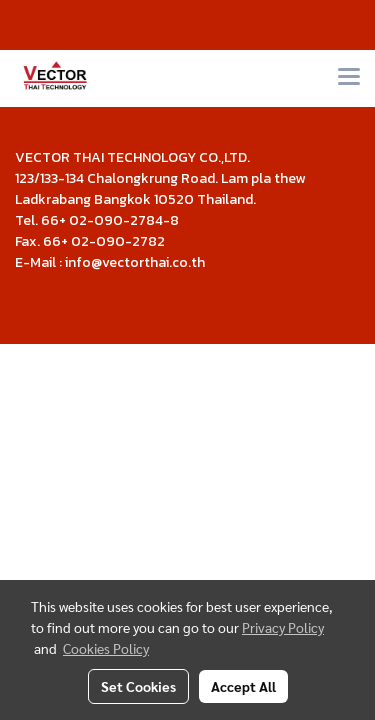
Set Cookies (138, 686)
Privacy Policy (283, 627)
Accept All (243, 686)
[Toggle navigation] (349, 78)
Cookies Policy (106, 648)
